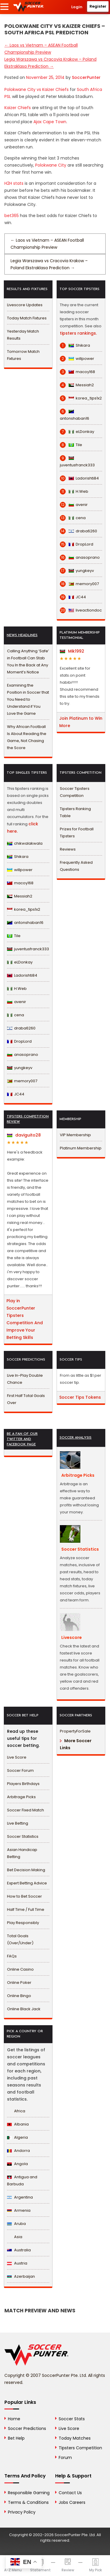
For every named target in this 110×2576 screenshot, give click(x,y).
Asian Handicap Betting (22, 1853)
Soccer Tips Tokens (80, 1397)
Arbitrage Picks (21, 1797)
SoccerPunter (86, 77)
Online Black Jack (23, 2009)
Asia (14, 2237)
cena (73, 518)
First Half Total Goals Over (26, 1399)
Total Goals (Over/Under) (20, 1939)
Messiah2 (77, 385)
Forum (65, 2457)
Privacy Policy (21, 2512)
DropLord (76, 544)
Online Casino (20, 1969)
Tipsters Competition (80, 2448)
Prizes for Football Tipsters (77, 832)
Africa (16, 2111)
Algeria (17, 2137)
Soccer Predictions (27, 2428)
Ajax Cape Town (49, 122)
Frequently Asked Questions (76, 866)
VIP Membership (75, 1135)
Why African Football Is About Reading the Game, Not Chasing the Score (26, 737)
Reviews (68, 849)
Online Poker (19, 1982)
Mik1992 (72, 651)
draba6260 (78, 531)
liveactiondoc (81, 610)
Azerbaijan (21, 2276)
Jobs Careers (72, 2502)
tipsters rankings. (78, 333)
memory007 (79, 584)
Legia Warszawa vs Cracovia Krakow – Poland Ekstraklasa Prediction (49, 264)
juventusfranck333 (77, 461)
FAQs (12, 1956)
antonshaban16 (74, 415)
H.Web (74, 491)
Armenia (19, 2210)
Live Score (16, 1757)
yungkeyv (77, 571)
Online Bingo (19, 1996)
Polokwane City (50, 165)
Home (14, 2419)
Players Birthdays (23, 1783)
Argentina (20, 2197)
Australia (19, 2250)
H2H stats (13, 183)
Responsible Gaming (29, 2493)
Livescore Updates (25, 305)
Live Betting (17, 1823)
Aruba (16, 2223)
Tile (71, 445)
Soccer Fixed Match (25, 1810)
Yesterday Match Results (23, 334)
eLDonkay (77, 432)
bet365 (11, 216)
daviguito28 (24, 1135)
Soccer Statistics (22, 1836)
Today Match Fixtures (27, 318)
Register (97, 6)
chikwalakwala (25, 843)
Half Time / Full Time (25, 1909)
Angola (17, 2164)
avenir (74, 505)
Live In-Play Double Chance (25, 1379)
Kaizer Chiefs (17, 108)
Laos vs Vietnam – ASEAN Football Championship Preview (47, 243)
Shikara (75, 345)
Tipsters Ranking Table (75, 812)
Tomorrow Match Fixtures (23, 355)
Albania (18, 2124)
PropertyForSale (75, 1731)
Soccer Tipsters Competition (74, 792)
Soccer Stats (72, 2419)
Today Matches (75, 2438)
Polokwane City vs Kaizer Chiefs (36, 89)
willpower (77, 359)
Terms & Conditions (28, 2502)
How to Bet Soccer (24, 1896)
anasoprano (80, 557)
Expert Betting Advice (27, 1883)
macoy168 (77, 372)
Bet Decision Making (26, 1870)
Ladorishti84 (79, 478)
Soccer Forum (20, 1770)
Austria (17, 2263)
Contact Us (70, 2493)
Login (76, 7)
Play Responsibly (23, 1922)
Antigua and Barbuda (22, 2180)
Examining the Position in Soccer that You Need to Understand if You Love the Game (28, 699)
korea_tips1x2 (81, 398)
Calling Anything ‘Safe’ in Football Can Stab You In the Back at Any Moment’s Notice (28, 661)
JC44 (73, 597)
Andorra (18, 2150)
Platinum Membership (80, 1148)
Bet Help (16, 2438)
